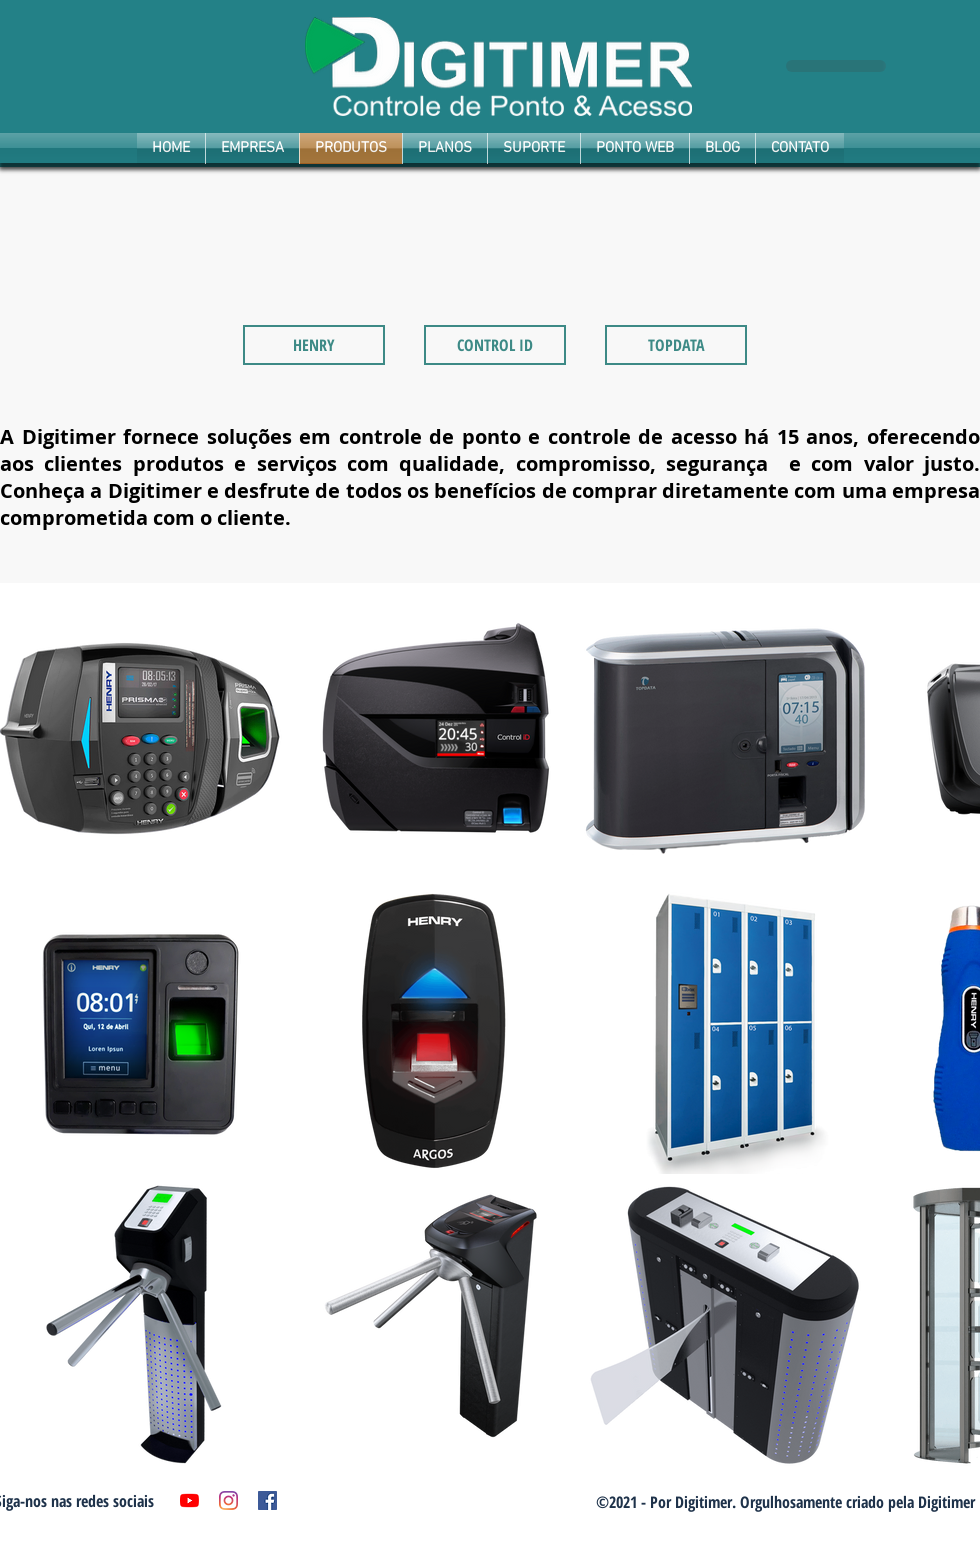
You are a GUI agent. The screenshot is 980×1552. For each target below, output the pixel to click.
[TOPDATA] (676, 345)
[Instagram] (228, 1500)
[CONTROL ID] (495, 345)
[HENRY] (314, 345)
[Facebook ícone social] (267, 1500)
